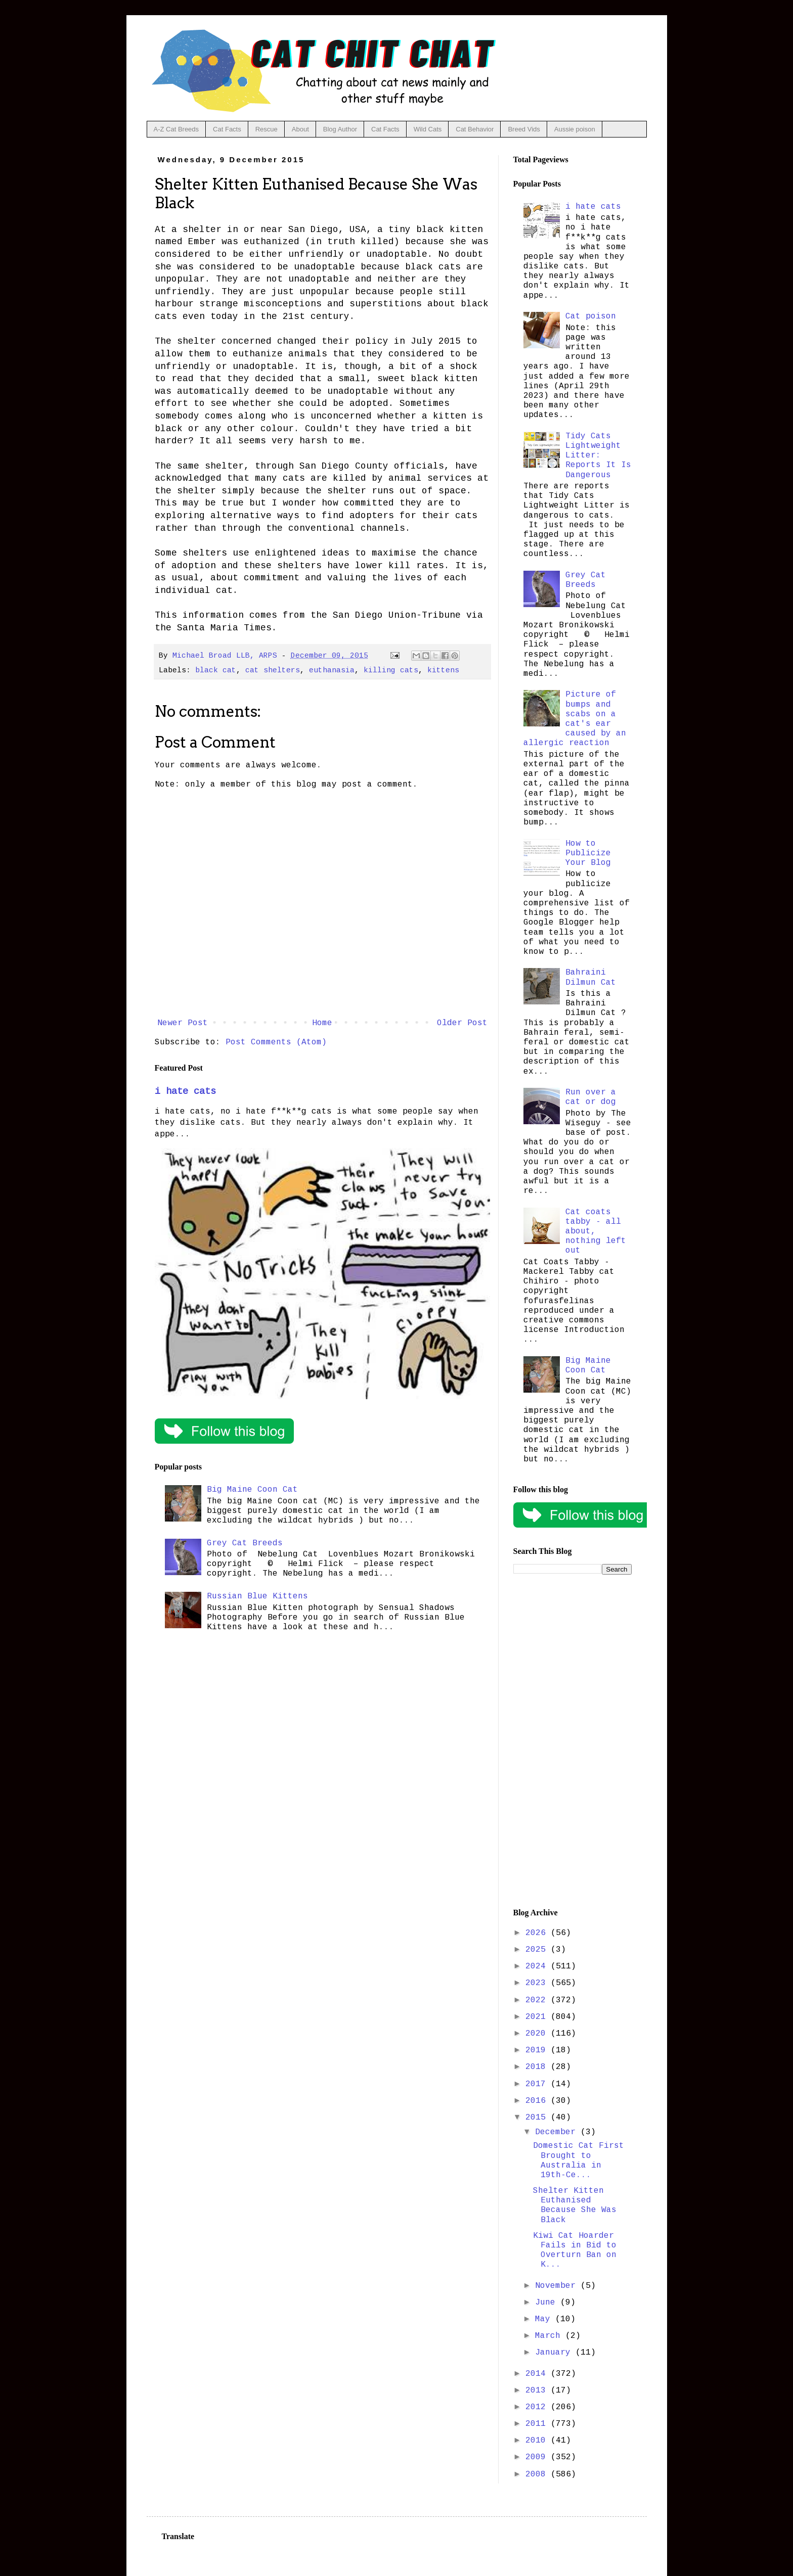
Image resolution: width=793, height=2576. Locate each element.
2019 (538, 2050)
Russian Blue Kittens (257, 1596)
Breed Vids (524, 129)
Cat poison (590, 316)
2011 (538, 2423)
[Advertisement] (572, 1741)
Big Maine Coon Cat (252, 1489)
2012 (538, 2407)
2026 (538, 1933)
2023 (538, 1983)
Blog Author (340, 129)
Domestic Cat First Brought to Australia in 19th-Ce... (578, 2160)
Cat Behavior (475, 129)
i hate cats (185, 1091)
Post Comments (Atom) (276, 1042)
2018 (538, 2067)
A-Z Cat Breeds (176, 129)
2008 (538, 2474)
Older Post (462, 1023)
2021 (538, 2016)
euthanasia (332, 670)
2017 (538, 2084)
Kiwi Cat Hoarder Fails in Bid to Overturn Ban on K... (574, 2250)
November (558, 2285)
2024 (538, 1966)
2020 (538, 2033)
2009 (538, 2457)
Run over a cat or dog (590, 1097)
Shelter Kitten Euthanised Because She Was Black (574, 2205)
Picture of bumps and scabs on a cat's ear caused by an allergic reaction (574, 719)
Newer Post (182, 1023)
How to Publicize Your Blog (588, 853)
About (300, 129)
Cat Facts (227, 129)
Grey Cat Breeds (245, 1543)
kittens (443, 670)
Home (322, 1023)
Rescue (266, 129)
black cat (215, 670)
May (545, 2319)
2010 (538, 2440)
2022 (538, 2000)
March (550, 2335)
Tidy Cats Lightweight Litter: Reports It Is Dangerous (598, 456)
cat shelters (272, 670)
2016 (538, 2100)
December (558, 2132)
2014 (538, 2373)
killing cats (391, 670)
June (547, 2302)
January (555, 2352)
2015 (538, 2117)
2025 (538, 1949)
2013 (538, 2390)
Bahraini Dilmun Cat (590, 977)
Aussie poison (574, 129)
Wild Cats (428, 129)
